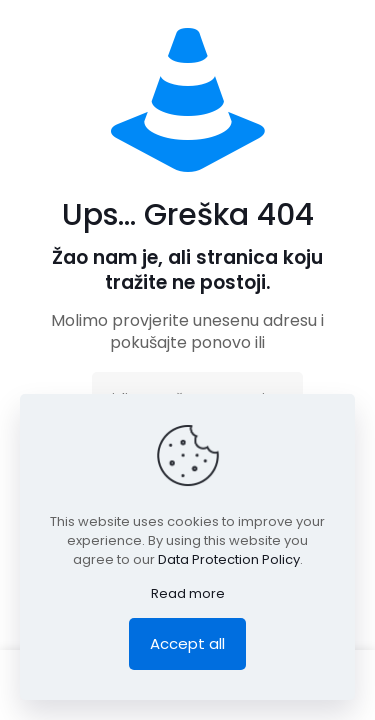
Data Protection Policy (229, 559)
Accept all (187, 643)
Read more (188, 593)
